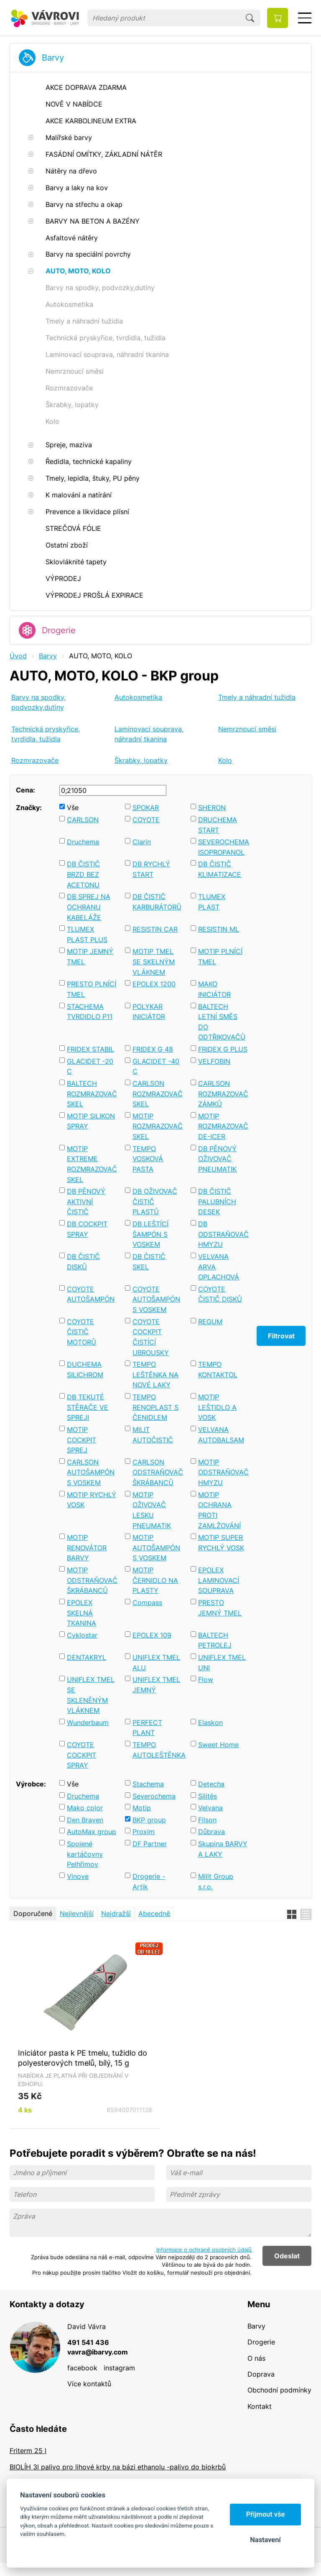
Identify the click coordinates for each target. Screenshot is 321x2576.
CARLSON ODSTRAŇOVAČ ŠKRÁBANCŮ (157, 1472)
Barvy (53, 58)
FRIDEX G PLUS (222, 1049)
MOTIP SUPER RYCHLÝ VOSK (221, 1542)
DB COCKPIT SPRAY (87, 1229)
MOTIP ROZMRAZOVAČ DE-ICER (223, 1126)
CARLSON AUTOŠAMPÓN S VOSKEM (91, 1472)
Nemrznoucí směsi (247, 729)
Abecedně (154, 1913)
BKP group (149, 1820)
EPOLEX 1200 (154, 984)
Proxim (143, 1831)
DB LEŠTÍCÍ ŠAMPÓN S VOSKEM (150, 1234)
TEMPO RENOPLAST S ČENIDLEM (155, 1407)
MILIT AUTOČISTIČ (152, 1434)
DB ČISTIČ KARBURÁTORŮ (156, 901)
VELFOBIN (214, 1061)
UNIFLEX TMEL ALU (156, 1662)
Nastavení (265, 2540)
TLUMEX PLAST (211, 901)
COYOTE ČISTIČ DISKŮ (220, 1294)
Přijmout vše (265, 2514)
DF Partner (149, 1844)
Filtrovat (281, 1336)
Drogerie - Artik (148, 1881)
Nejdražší (116, 1913)
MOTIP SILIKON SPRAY (91, 1121)
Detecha (211, 1784)
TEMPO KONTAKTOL (217, 1369)
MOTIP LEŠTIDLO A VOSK (217, 1407)
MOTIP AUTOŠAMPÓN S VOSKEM (156, 1547)
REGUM (210, 1321)
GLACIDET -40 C (155, 1066)
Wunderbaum (88, 1722)
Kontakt (259, 2406)
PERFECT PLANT (147, 1727)
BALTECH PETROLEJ (215, 1640)
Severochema (154, 1796)
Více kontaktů (89, 2384)
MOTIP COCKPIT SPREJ (81, 1439)
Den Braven (85, 1820)
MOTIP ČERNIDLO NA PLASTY (155, 1580)
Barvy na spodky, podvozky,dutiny (38, 702)
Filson (207, 1820)
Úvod (18, 656)
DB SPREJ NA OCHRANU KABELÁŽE (88, 906)
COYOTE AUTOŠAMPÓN (91, 1294)
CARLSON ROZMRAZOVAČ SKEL (157, 1093)
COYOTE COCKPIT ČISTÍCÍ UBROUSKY (150, 1337)
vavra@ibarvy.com (97, 2352)
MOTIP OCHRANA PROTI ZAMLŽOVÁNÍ (219, 1510)
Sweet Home (218, 1744)
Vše (73, 807)
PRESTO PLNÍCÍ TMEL (91, 989)
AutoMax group (91, 1831)
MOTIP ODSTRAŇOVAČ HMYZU (223, 1472)
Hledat (249, 18)
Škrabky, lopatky (141, 760)
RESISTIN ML (218, 929)
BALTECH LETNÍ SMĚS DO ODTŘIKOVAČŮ (221, 1022)
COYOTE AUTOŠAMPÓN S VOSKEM (156, 1299)
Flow (205, 1679)
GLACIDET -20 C (90, 1066)
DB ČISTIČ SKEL (149, 1261)
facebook (82, 2368)
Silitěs (207, 1796)
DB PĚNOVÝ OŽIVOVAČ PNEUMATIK (217, 1158)
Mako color (85, 1808)
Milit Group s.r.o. (215, 1881)
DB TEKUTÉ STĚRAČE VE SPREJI (87, 1407)
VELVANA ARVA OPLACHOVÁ (218, 1266)
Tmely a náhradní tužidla (257, 697)
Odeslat (287, 2256)
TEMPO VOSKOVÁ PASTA (147, 1158)
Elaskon (210, 1722)
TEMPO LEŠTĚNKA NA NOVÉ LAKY (155, 1374)
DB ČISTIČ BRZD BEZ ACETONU (83, 874)
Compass (147, 1602)
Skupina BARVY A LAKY (222, 1849)
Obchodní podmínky (279, 2390)
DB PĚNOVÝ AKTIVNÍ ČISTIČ (86, 1201)
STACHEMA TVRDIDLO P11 (89, 1011)
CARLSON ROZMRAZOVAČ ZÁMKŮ (223, 1093)
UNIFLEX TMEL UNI (222, 1662)
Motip (141, 1808)
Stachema (148, 1784)
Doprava (261, 2374)
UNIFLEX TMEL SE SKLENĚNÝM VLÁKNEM (91, 1695)
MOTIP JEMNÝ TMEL (90, 956)
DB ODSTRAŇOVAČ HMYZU (223, 1234)
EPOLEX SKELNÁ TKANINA (81, 1612)
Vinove (78, 1876)
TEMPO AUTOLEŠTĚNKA (157, 1749)
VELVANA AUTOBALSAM (221, 1434)
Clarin (141, 842)
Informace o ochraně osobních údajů (204, 2249)
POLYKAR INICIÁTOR (148, 1011)
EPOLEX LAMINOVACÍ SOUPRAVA (218, 1580)
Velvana (210, 1808)
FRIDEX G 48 (152, 1049)
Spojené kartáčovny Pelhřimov (85, 1854)
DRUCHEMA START (217, 824)
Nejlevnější (77, 1913)
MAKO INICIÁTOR (214, 989)
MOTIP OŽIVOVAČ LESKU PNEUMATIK (151, 1510)
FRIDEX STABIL (90, 1049)
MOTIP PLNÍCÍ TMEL (220, 956)
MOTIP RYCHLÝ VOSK (91, 1500)
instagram (119, 2368)
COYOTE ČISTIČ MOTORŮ (81, 1331)
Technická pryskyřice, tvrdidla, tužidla (45, 734)
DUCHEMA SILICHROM (85, 1369)
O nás (256, 2358)
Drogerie (59, 630)
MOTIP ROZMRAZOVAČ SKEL (157, 1126)
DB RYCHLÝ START (151, 869)
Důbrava (211, 1831)
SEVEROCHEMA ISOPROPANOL (223, 847)
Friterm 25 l (28, 2450)
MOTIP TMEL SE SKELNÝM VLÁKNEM (153, 961)
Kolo (225, 760)
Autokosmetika (138, 697)
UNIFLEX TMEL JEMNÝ (156, 1684)
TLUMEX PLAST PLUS (87, 934)
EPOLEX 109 (151, 1635)
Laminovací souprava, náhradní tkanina (149, 734)
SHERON (212, 807)
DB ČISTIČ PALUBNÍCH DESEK (217, 1201)
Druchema (83, 842)
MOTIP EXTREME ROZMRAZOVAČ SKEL (92, 1164)
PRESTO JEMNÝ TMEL (220, 1607)
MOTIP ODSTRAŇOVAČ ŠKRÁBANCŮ (92, 1580)
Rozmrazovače (35, 760)
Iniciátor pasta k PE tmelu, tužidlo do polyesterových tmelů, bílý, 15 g (82, 2058)
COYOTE (146, 819)
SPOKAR (145, 807)
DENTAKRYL (86, 1657)
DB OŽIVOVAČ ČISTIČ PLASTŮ (154, 1201)
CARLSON (83, 819)
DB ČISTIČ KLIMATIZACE (219, 869)
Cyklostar (82, 1635)
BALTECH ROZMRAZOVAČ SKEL (92, 1093)
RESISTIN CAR (155, 929)
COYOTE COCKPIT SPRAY (81, 1754)
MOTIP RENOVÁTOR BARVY (87, 1547)
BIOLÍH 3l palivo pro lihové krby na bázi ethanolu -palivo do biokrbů (118, 2467)
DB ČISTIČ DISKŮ (83, 1261)
